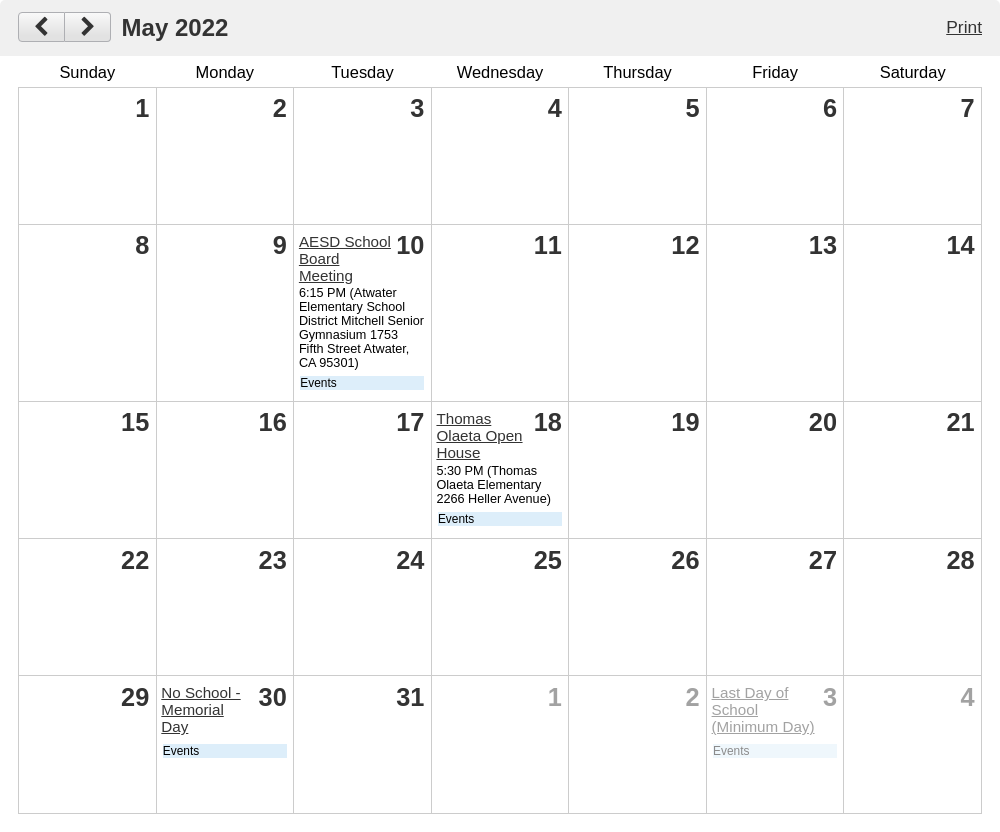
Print (964, 27)
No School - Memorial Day (200, 709)
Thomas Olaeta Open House (479, 435)
